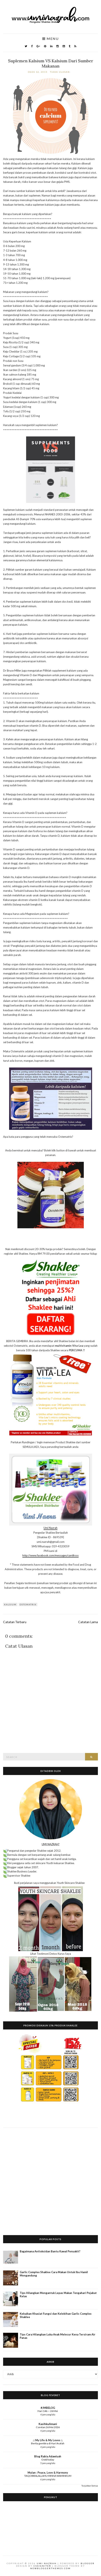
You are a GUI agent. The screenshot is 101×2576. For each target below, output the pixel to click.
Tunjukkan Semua (90, 2485)
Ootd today (47, 2459)
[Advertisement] (50, 2178)
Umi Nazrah (50, 1527)
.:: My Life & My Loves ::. (48, 2440)
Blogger (88, 2563)
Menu (50, 39)
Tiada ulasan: (61, 72)
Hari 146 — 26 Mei (48, 2411)
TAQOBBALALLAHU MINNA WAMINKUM (47, 2475)
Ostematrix (28, 1604)
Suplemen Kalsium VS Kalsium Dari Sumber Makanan (50, 63)
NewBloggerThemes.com (50, 2568)
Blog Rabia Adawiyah (47, 2456)
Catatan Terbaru (14, 1622)
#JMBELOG (48, 2407)
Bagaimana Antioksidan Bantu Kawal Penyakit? (50, 2251)
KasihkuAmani (48, 2424)
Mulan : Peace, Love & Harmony (48, 2472)
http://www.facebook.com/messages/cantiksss (50, 1555)
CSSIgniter (42, 2566)
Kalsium (10, 1604)
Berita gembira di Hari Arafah (47, 2443)
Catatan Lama (88, 1622)
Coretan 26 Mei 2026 (48, 2427)
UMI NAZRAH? (51, 1844)
